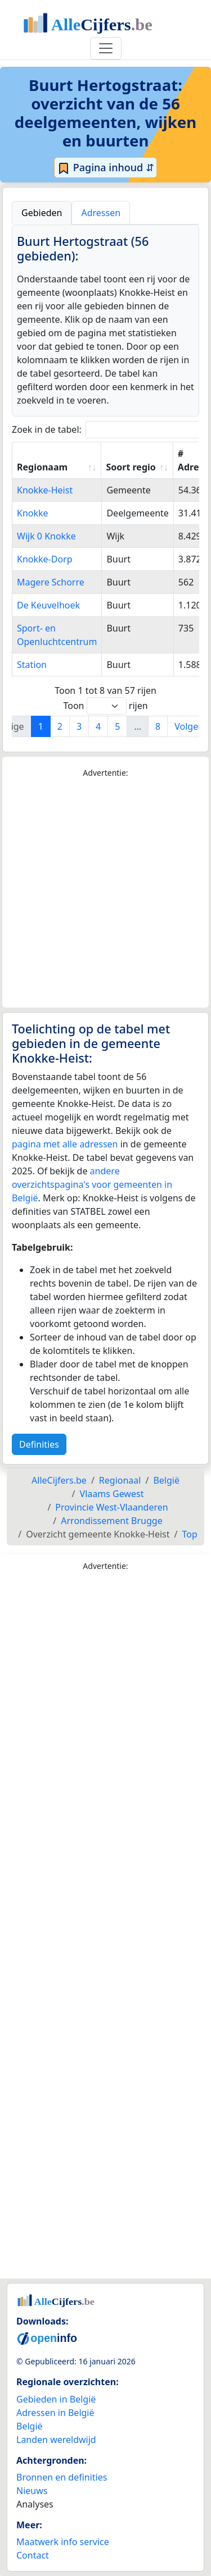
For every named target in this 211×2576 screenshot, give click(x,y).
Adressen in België (55, 2412)
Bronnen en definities (61, 2477)
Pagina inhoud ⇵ (105, 168)
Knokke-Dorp (45, 559)
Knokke (32, 513)
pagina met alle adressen (65, 1144)
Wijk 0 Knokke (46, 536)
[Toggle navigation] (106, 48)
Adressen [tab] (100, 213)
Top (189, 1534)
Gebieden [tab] (41, 213)
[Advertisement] (105, 893)
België (29, 2426)
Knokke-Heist (45, 490)
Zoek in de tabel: (110, 429)
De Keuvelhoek (48, 605)
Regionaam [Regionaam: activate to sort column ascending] (42, 467)
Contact (32, 2555)
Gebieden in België (56, 2399)
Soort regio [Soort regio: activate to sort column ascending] (130, 467)
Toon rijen (105, 706)
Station (32, 664)
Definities (39, 1444)
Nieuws (31, 2491)
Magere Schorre (50, 582)
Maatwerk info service (62, 2542)
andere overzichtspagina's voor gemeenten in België (92, 1184)
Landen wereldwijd (56, 2439)
